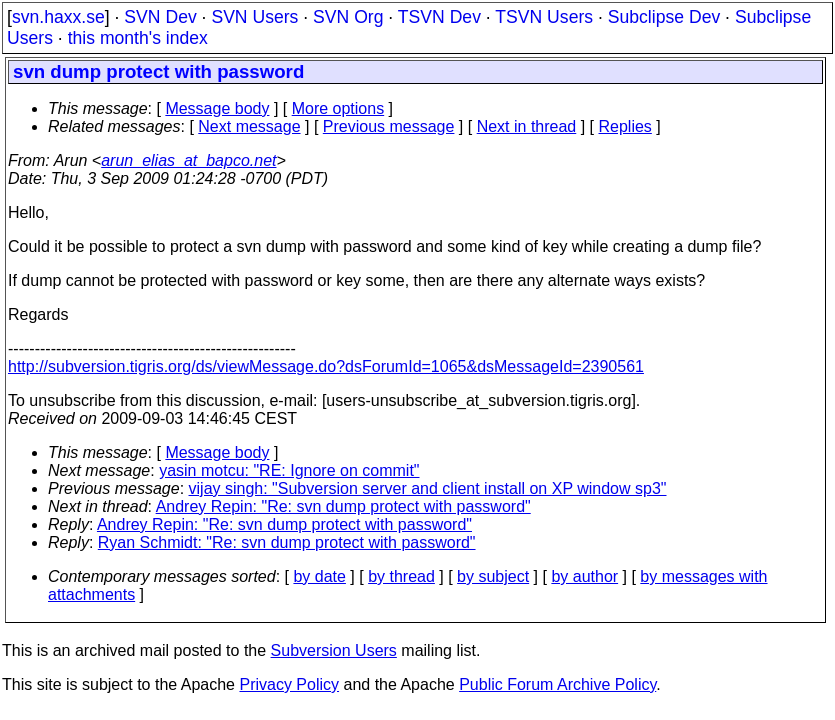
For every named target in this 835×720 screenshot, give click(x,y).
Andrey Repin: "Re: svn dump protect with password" (343, 506)
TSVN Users (544, 17)
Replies (625, 126)
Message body (217, 108)
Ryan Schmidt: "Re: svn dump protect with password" (287, 542)
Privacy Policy (289, 684)
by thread (401, 576)
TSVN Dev (439, 17)
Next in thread (527, 126)
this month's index (138, 38)
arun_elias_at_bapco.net (188, 160)
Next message (249, 126)
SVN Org (348, 17)
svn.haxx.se (58, 17)
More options (338, 108)
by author (584, 576)
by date (319, 576)
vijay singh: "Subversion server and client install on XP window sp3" (428, 488)
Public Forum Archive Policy (557, 684)
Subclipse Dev (664, 17)
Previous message (389, 126)
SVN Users (254, 17)
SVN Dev (160, 17)
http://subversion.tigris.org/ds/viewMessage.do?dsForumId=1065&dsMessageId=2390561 (326, 366)
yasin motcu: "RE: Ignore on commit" (289, 470)
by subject (493, 576)
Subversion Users (334, 650)
